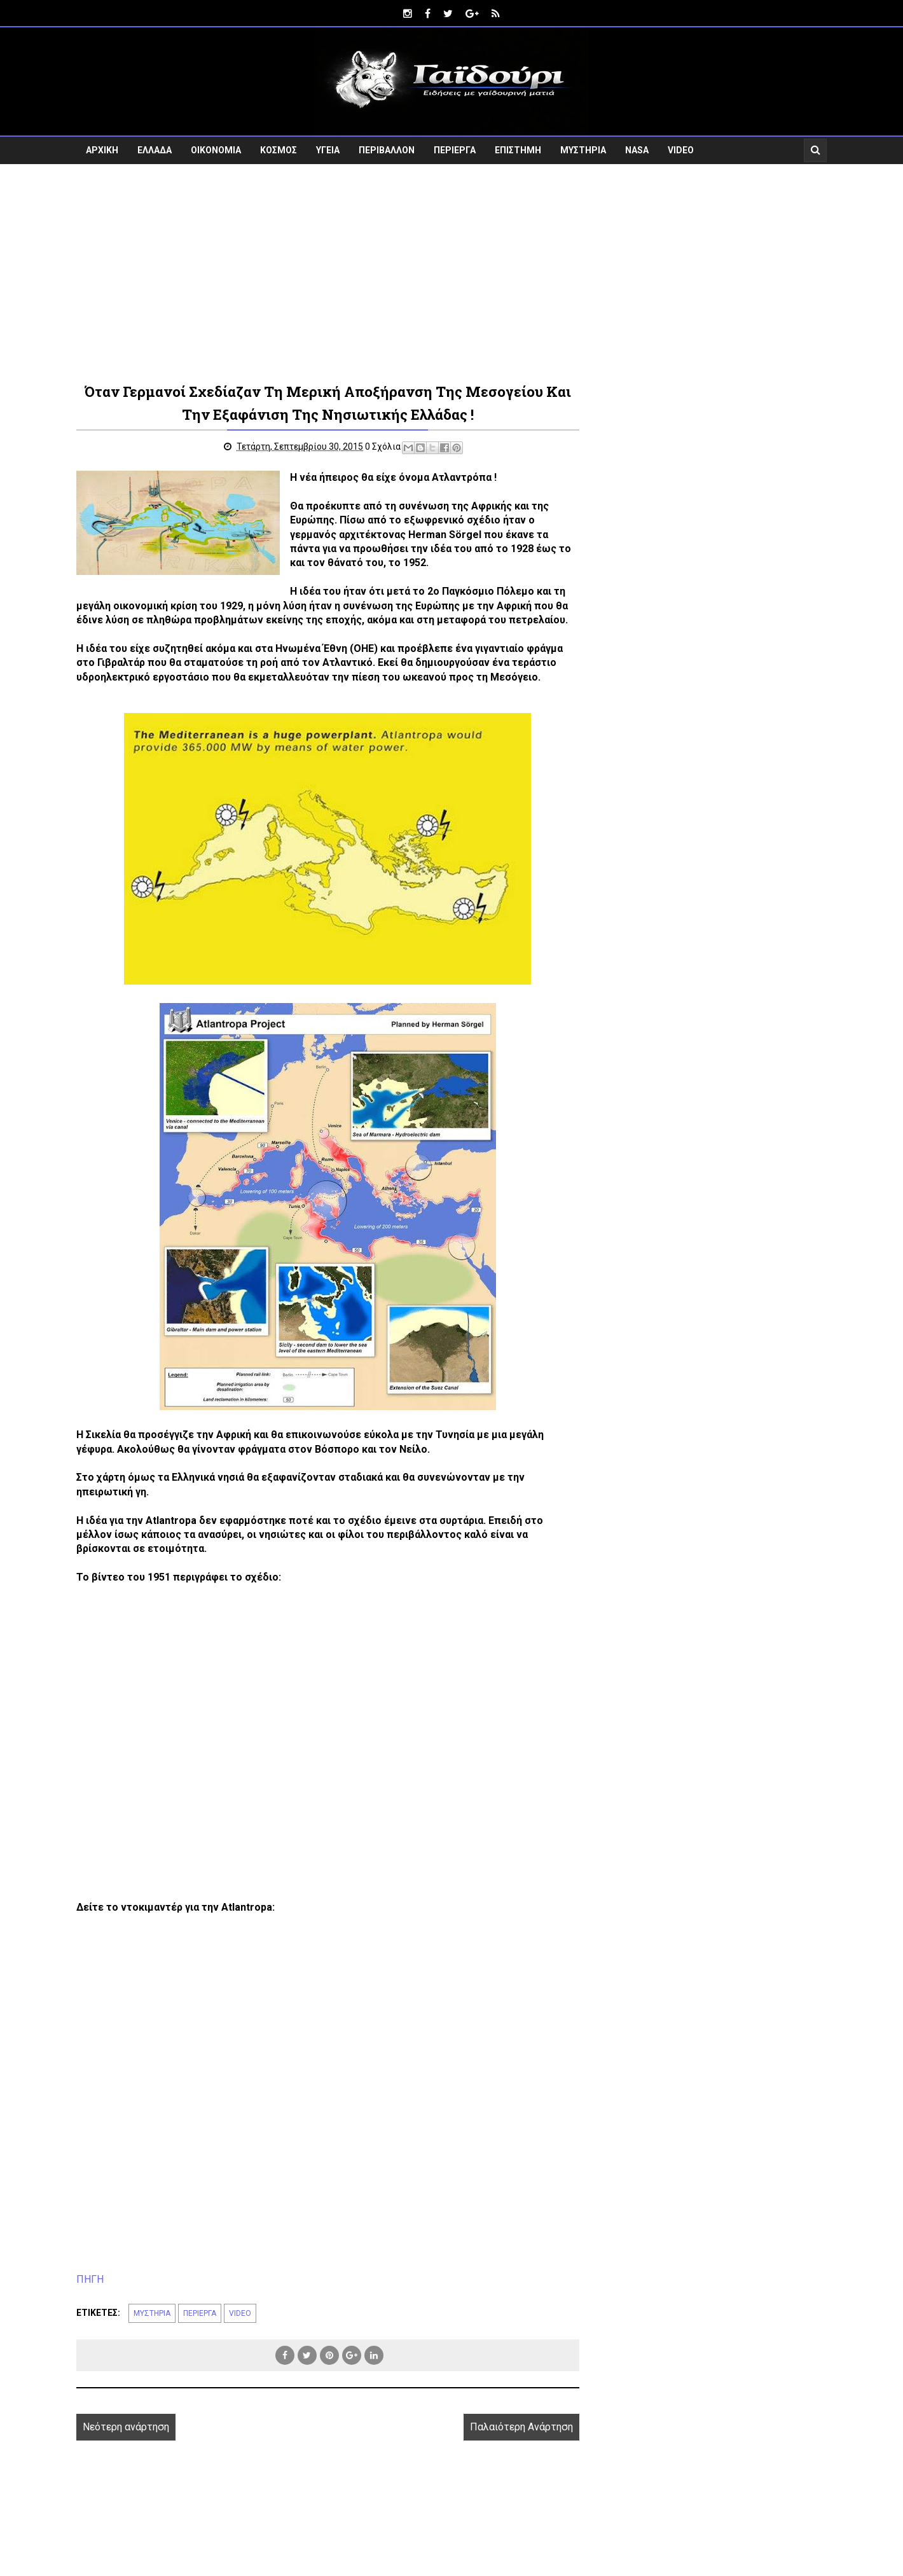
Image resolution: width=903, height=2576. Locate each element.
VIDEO (681, 150)
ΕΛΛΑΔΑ (154, 150)
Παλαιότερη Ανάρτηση (521, 2427)
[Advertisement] (451, 272)
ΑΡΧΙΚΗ (102, 150)
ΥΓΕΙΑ (328, 150)
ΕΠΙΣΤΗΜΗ (518, 150)
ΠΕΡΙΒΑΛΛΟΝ (387, 150)
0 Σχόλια (383, 446)
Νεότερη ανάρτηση (126, 2427)
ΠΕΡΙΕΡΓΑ (455, 150)
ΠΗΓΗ (90, 2279)
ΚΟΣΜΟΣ (278, 150)
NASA (637, 150)
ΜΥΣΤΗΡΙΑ (583, 150)
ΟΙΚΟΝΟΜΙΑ (216, 150)
